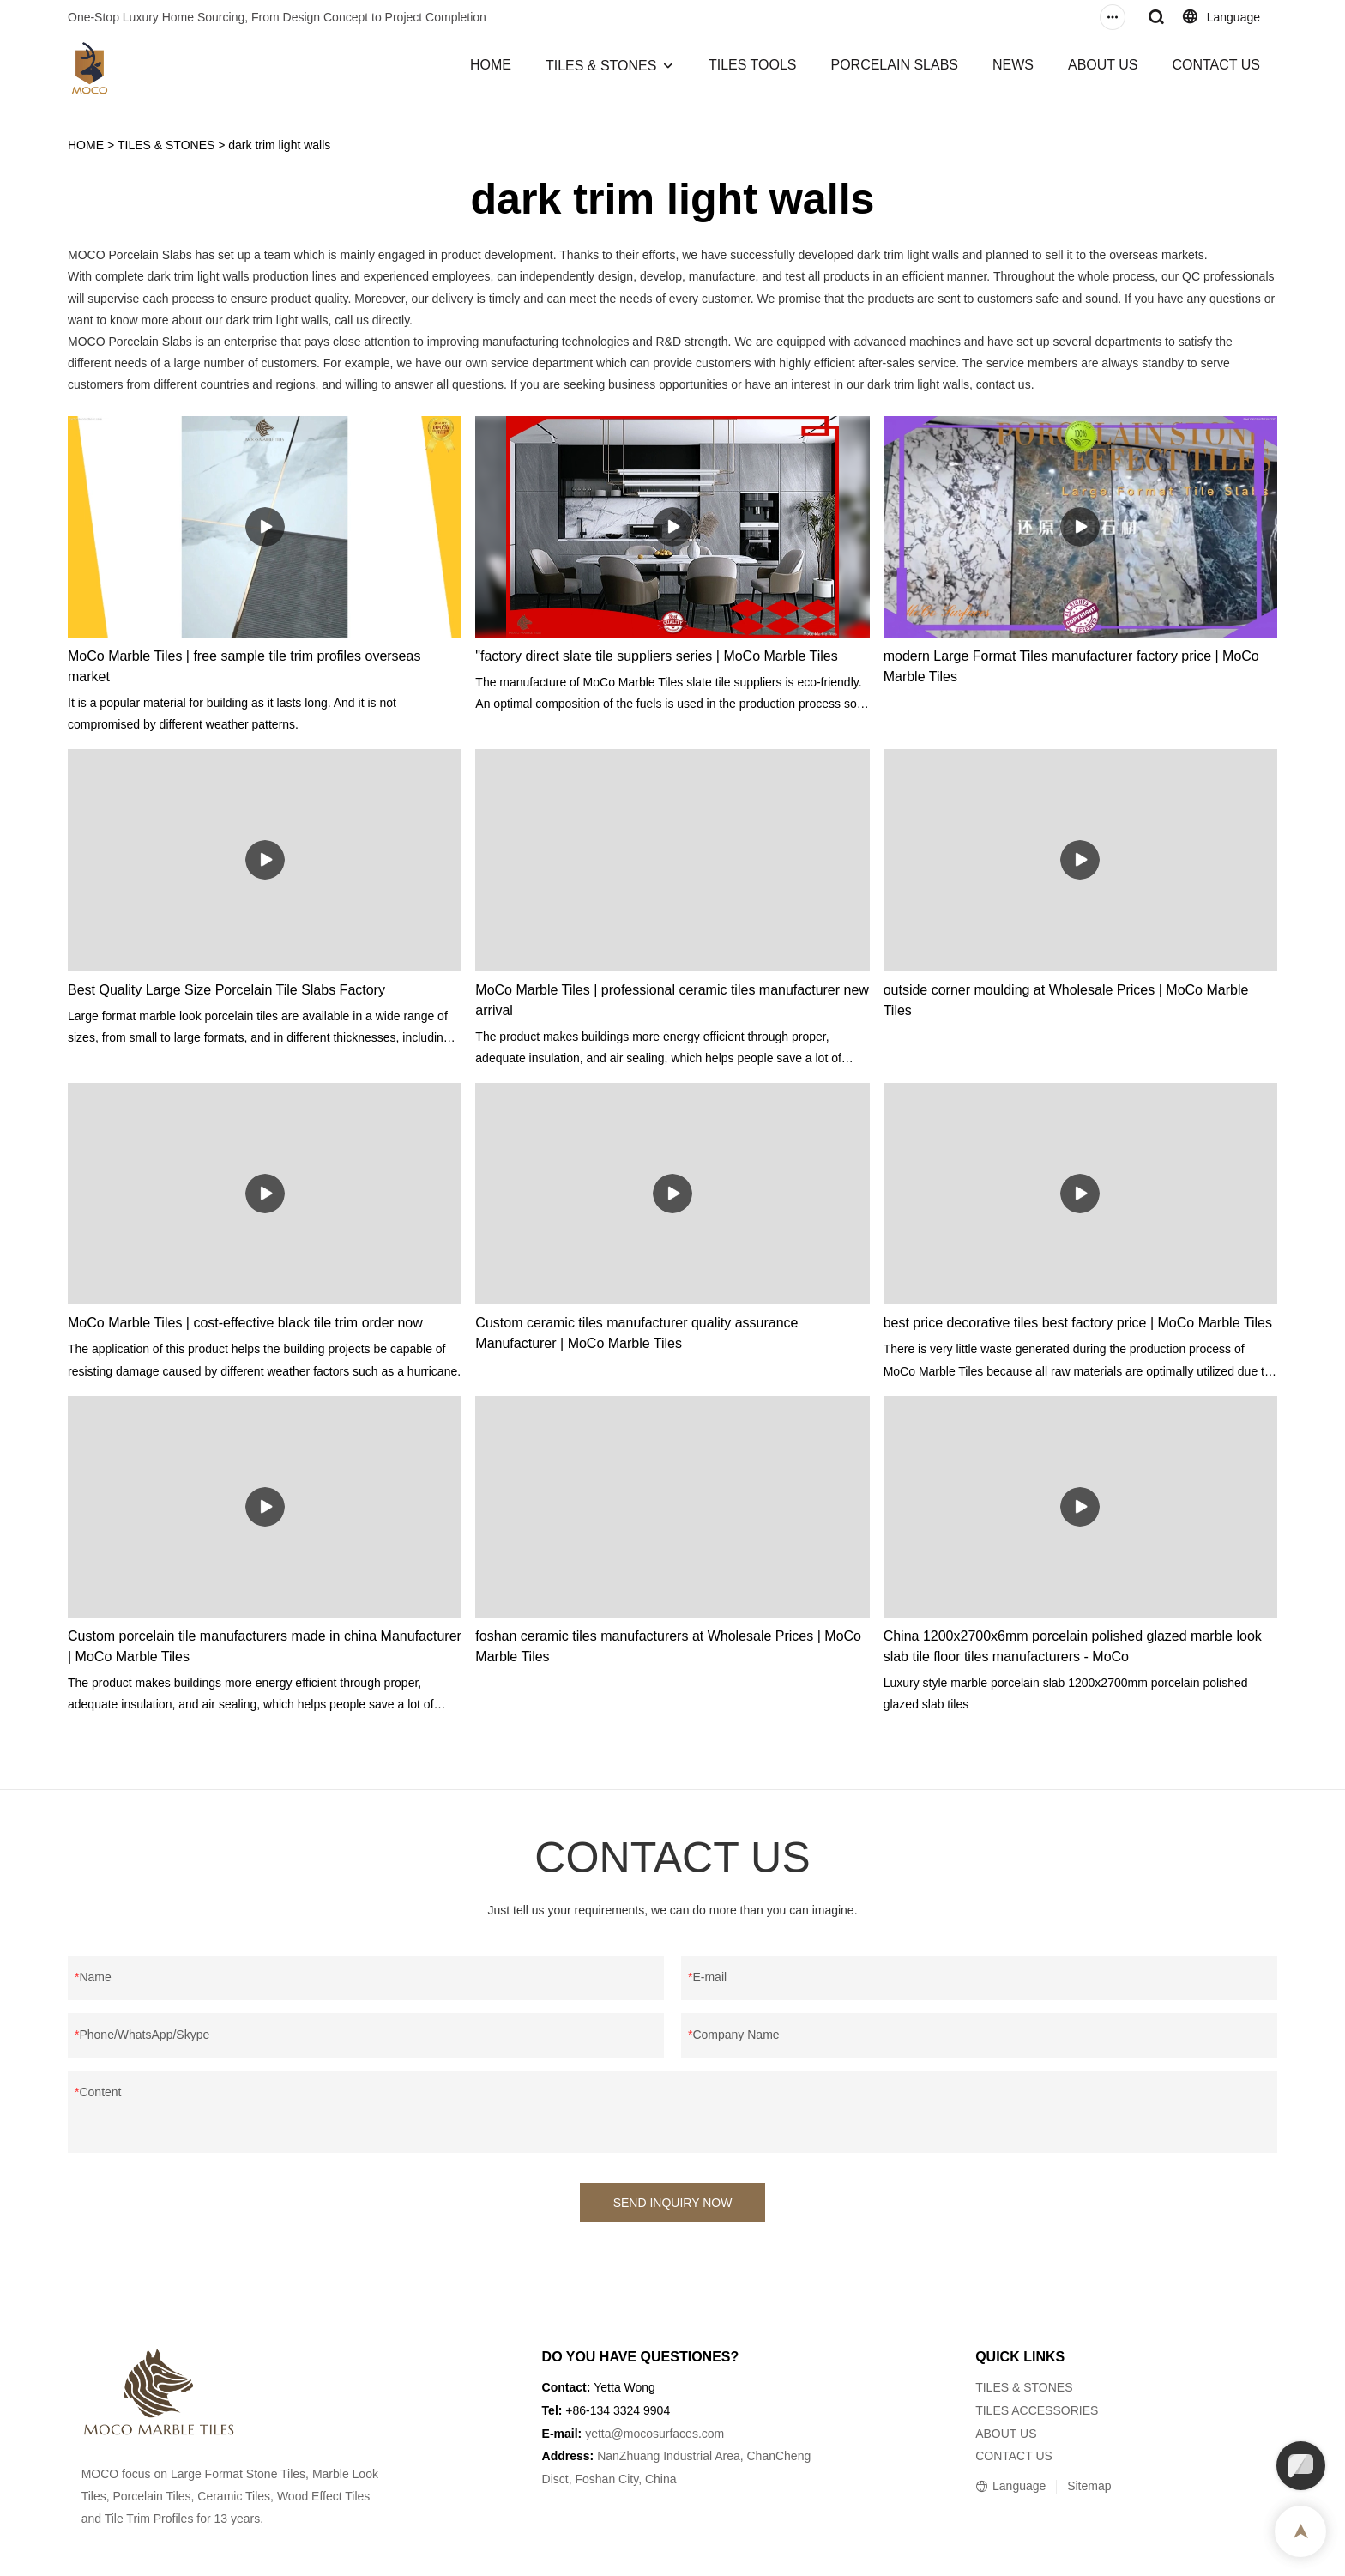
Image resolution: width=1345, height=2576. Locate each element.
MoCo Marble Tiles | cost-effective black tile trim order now (245, 1322)
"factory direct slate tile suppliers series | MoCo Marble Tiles (656, 656)
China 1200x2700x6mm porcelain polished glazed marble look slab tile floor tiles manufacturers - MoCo (1073, 1646)
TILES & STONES (601, 65)
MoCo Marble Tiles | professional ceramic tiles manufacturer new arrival (672, 1000)
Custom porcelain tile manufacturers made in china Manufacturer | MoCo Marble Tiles (264, 1646)
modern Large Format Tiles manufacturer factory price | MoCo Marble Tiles (1071, 666)
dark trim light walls (279, 145)
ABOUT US (1103, 64)
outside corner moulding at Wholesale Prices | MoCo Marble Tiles (1066, 1000)
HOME (490, 64)
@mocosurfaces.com (668, 2433)
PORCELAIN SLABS (894, 64)
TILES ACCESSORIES (1036, 2410)
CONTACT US (1216, 64)
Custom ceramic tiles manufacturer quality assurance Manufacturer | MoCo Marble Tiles (636, 1333)
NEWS (1013, 64)
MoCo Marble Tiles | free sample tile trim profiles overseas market (244, 666)
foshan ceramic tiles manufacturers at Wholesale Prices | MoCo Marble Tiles (668, 1646)
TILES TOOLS (753, 64)
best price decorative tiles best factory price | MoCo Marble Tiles (1078, 1322)
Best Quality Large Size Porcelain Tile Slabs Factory (226, 990)
